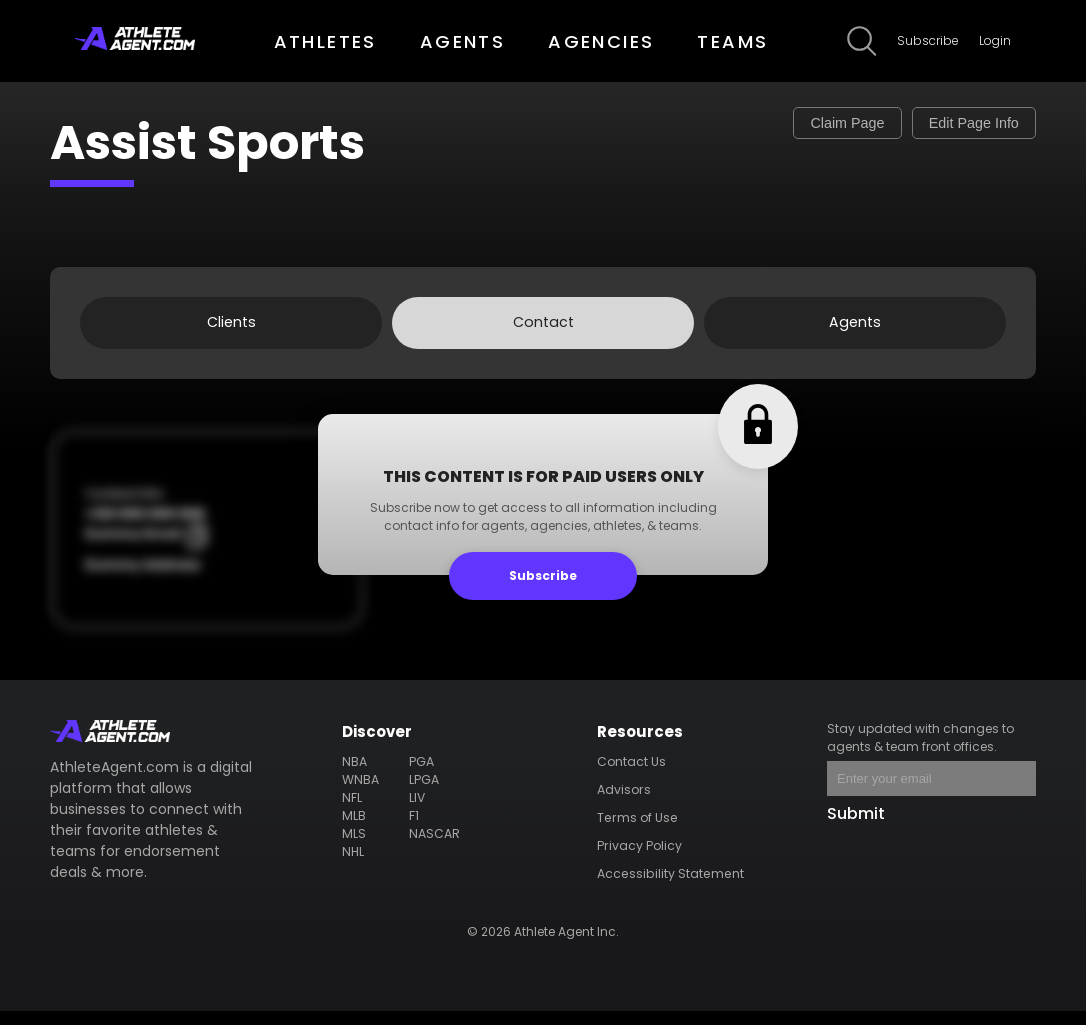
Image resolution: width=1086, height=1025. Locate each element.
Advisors (625, 802)
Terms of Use (638, 830)
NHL (354, 864)
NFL (353, 810)
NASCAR (435, 846)
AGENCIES (601, 41)
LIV (418, 810)
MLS (355, 846)
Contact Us (633, 774)
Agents (855, 329)
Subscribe (928, 40)
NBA (356, 774)
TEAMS (732, 41)
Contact (543, 329)
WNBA (362, 792)
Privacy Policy (640, 858)
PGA (422, 774)
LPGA (424, 792)
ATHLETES (325, 41)
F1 (415, 828)
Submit (856, 826)
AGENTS (462, 41)
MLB (355, 828)
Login (995, 40)
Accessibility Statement (670, 886)
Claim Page (791, 126)
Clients (231, 329)
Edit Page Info (954, 126)
